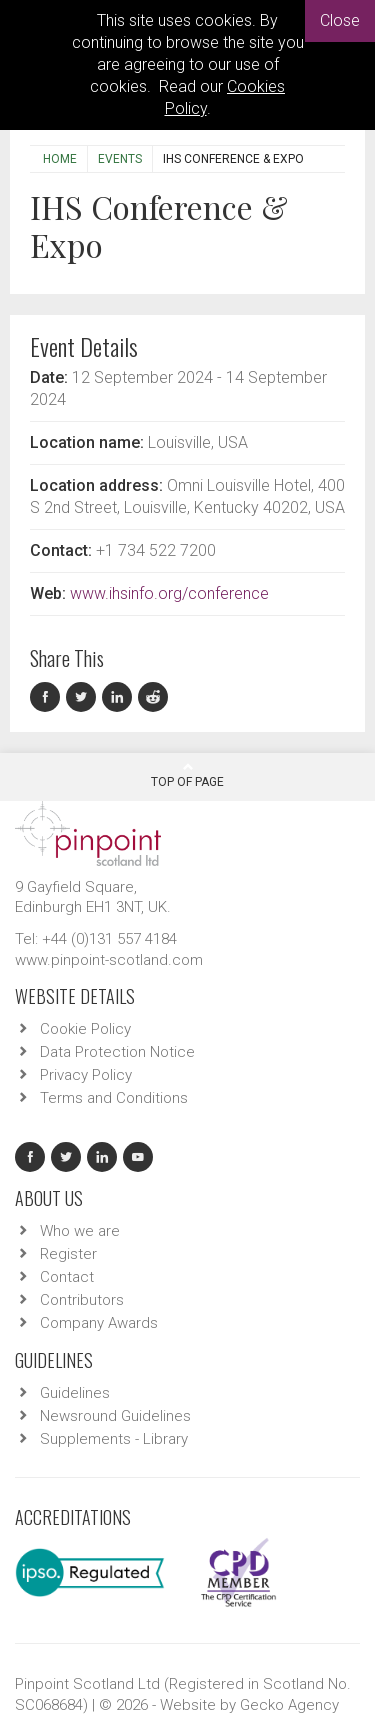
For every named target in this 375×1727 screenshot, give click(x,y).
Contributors (82, 1300)
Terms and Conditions (114, 1098)
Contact (67, 1277)
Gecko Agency (289, 1705)
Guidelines (75, 1393)
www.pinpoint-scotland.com (109, 960)
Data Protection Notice (117, 1052)
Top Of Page (187, 775)
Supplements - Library (114, 1439)
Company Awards (99, 1323)
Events (120, 159)
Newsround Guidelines (115, 1416)
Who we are (80, 1231)
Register (68, 1254)
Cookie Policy (85, 1029)
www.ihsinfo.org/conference (169, 593)
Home (60, 159)
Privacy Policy (86, 1075)
